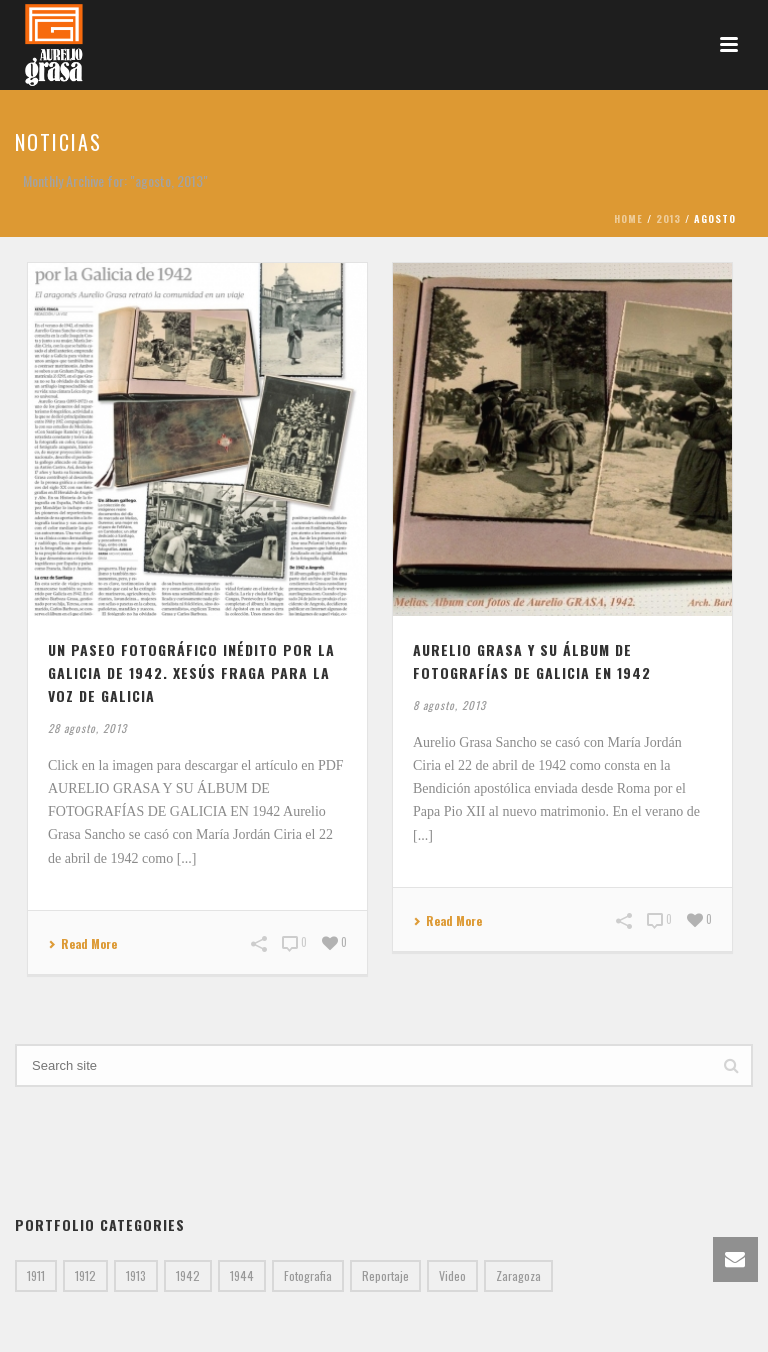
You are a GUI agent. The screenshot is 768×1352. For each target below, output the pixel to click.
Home (628, 218)
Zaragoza (518, 1275)
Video (452, 1275)
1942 (188, 1275)
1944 (242, 1275)
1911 (36, 1275)
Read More (82, 944)
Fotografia (308, 1275)
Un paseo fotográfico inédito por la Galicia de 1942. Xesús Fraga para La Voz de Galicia (191, 672)
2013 (668, 218)
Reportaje (385, 1275)
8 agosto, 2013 (449, 705)
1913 (136, 1275)
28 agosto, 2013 (87, 728)
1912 (85, 1275)
